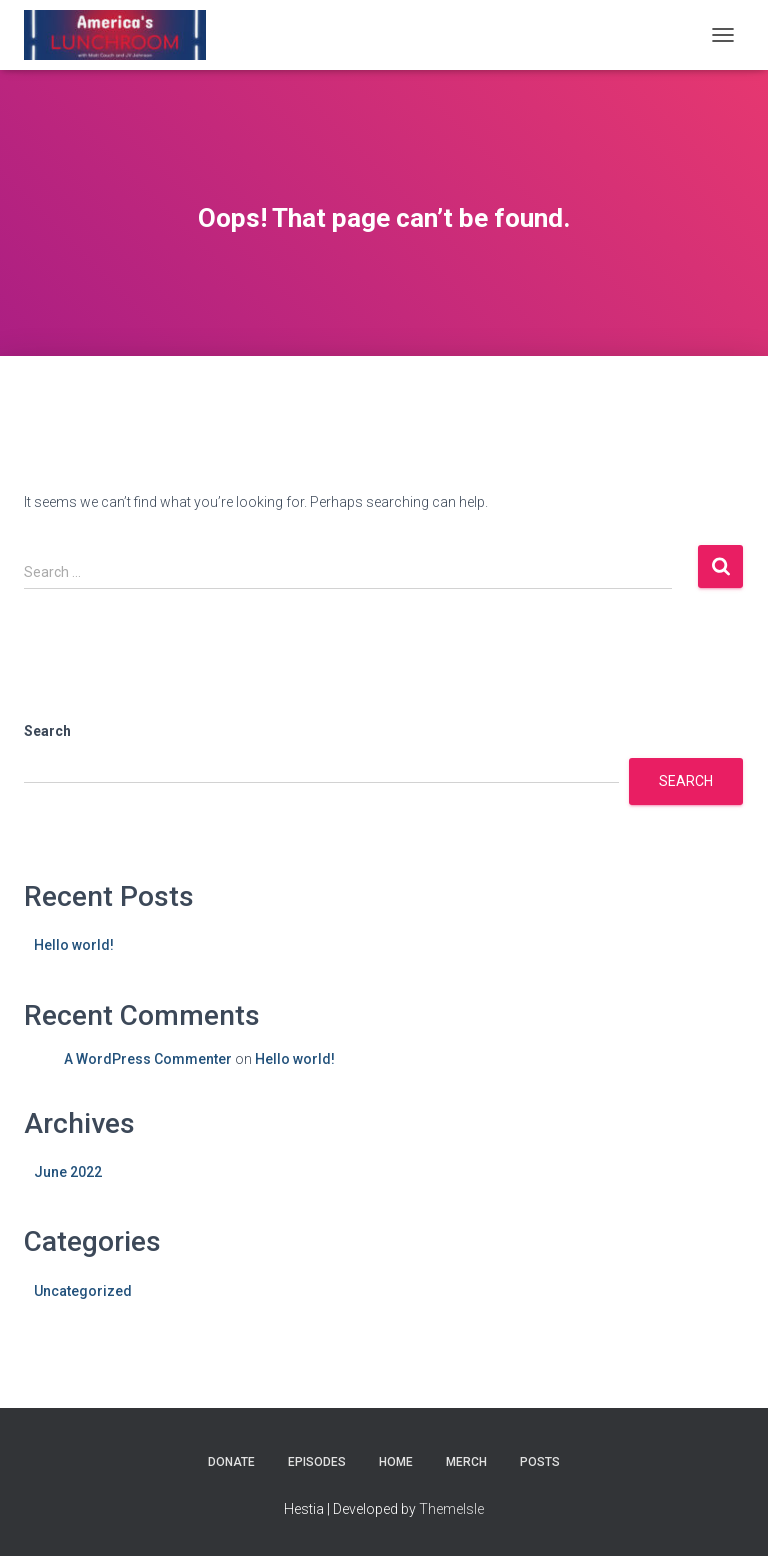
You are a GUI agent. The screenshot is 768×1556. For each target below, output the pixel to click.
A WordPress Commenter (148, 1059)
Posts (540, 1462)
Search (47, 731)
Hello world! (74, 945)
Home (396, 1462)
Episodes (317, 1462)
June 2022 (68, 1172)
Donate (231, 1462)
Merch (466, 1462)
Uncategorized (83, 1291)
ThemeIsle (451, 1509)
